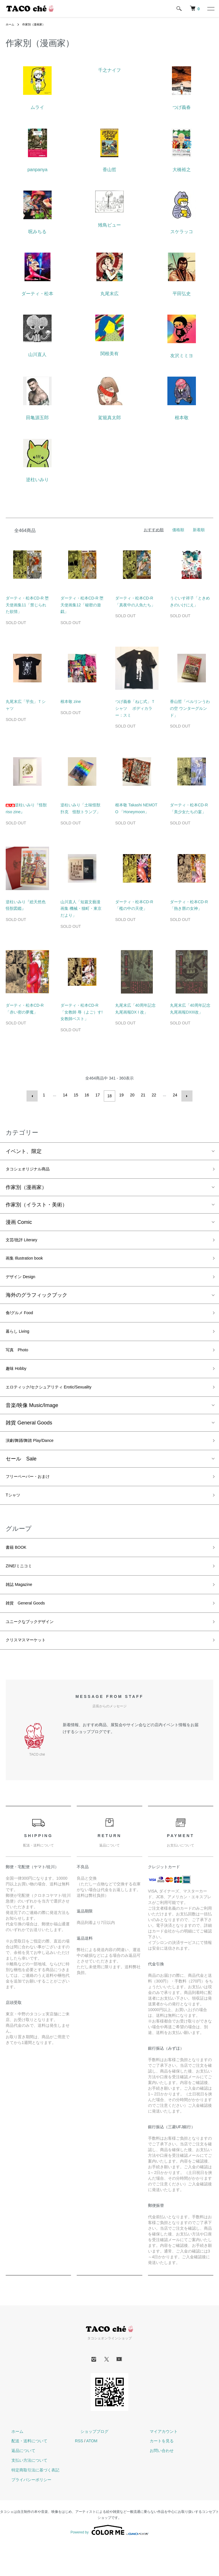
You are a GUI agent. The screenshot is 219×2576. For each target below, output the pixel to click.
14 (66, 1095)
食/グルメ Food (23, 1319)
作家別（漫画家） (37, 24)
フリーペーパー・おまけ (34, 1494)
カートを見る (156, 2473)
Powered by (109, 2562)
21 (142, 1095)
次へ (184, 1095)
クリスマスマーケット (31, 1671)
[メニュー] (210, 8)
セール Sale (21, 1475)
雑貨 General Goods (29, 1438)
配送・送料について (24, 2473)
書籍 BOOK (19, 1569)
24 (174, 1095)
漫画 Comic (19, 1222)
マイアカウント (158, 2463)
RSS (79, 2473)
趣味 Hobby (19, 1381)
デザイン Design (25, 1281)
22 (153, 1095)
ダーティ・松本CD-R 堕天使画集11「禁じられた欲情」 (27, 605)
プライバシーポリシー (26, 2511)
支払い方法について (24, 2492)
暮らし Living (21, 1340)
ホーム (11, 24)
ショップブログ (89, 2463)
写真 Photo (20, 1360)
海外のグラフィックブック (36, 1301)
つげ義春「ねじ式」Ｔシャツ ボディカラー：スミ (135, 708)
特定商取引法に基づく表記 (30, 2502)
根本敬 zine (70, 701)
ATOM (91, 2473)
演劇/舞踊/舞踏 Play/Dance (36, 1457)
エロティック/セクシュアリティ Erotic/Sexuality (61, 1401)
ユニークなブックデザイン (36, 1651)
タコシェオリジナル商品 (34, 1168)
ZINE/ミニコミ (22, 1589)
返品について (18, 2483)
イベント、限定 (24, 1149)
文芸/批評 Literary (26, 1241)
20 (131, 1095)
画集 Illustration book (29, 1261)
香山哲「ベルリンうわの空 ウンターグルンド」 (190, 708)
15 (77, 1095)
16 (88, 1095)
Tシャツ (15, 1515)
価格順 (178, 529)
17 (98, 1095)
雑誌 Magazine (23, 1610)
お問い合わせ (156, 2483)
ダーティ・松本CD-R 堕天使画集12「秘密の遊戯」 (82, 605)
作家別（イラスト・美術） (36, 1204)
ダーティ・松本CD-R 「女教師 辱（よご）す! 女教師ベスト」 (81, 1012)
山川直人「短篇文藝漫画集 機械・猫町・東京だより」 (81, 909)
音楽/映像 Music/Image (32, 1420)
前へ (34, 1095)
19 (120, 1095)
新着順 (199, 529)
